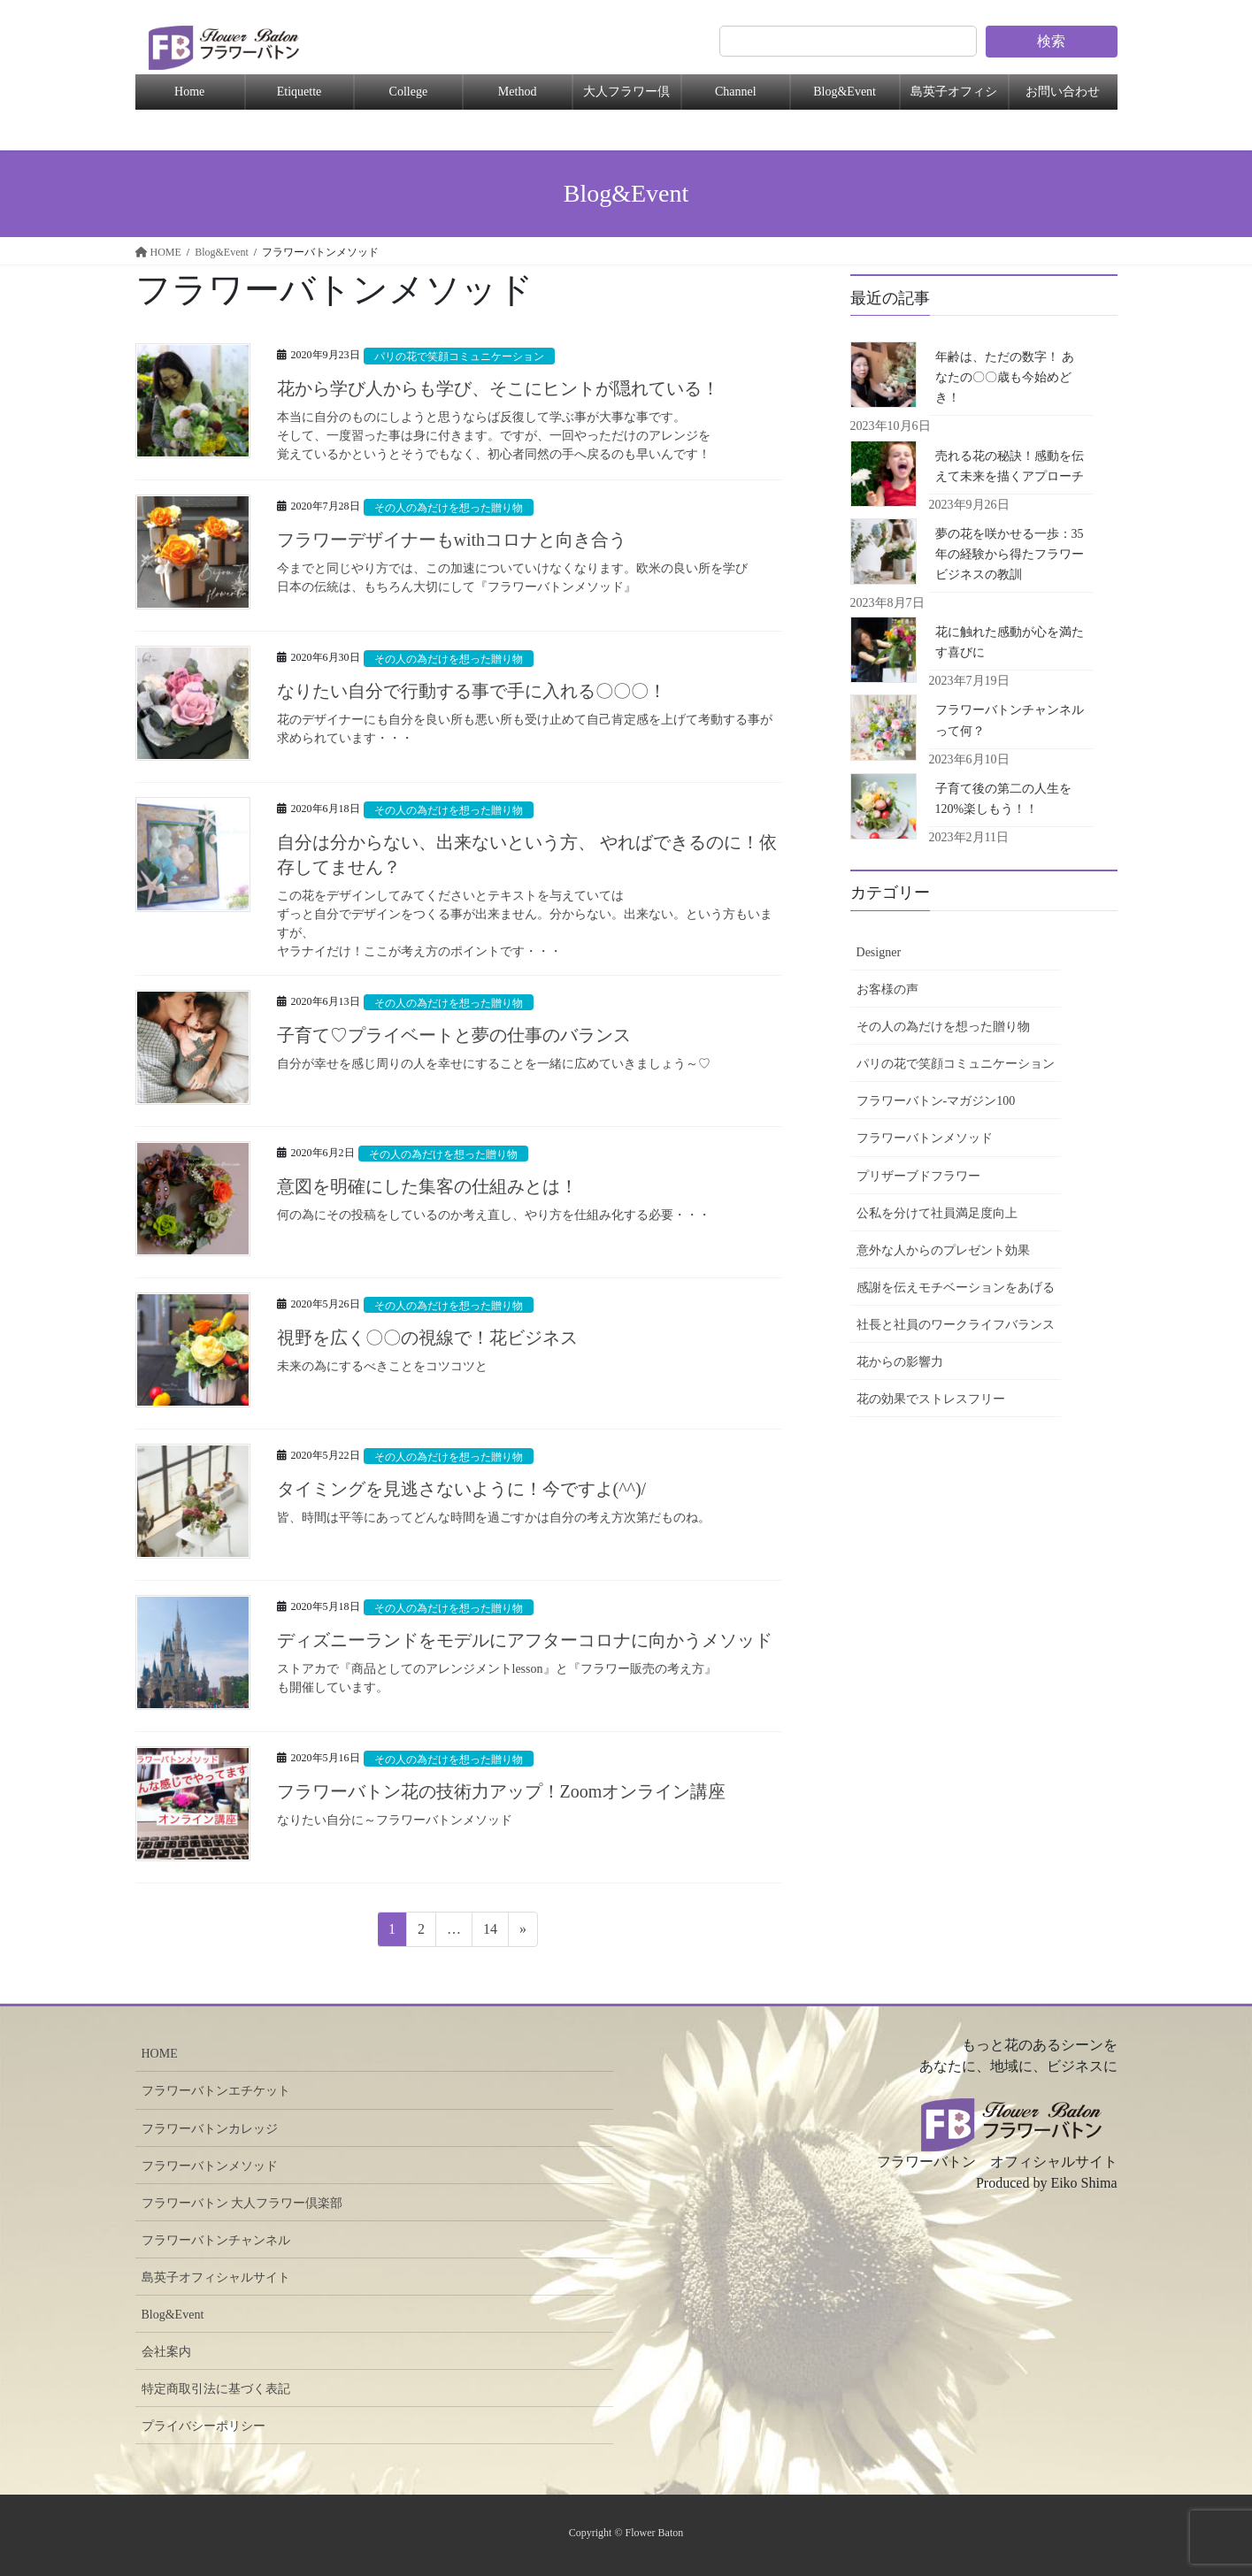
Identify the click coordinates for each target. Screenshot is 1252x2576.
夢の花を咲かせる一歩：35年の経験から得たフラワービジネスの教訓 (1009, 554)
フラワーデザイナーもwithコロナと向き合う (461, 539)
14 (489, 1932)
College (408, 91)
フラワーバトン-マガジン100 (936, 1101)
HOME (160, 2053)
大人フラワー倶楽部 (626, 97)
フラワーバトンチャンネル (216, 2240)
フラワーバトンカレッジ (210, 2128)
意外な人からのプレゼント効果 (943, 1250)
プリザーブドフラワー (918, 1176)
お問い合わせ (1062, 91)
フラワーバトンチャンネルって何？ (1009, 720)
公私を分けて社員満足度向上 (937, 1213)
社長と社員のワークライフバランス (955, 1324)
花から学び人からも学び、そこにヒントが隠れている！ (498, 388)
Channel (736, 91)
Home (189, 91)
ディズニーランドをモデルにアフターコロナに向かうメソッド (524, 1640)
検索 (1051, 41)
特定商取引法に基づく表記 (216, 2389)
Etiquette (299, 91)
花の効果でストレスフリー (930, 1399)
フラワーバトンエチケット (216, 2090)
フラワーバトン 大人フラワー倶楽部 (242, 2203)
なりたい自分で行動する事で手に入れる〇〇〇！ (471, 691)
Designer (879, 952)
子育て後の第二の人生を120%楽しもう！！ (1003, 799)
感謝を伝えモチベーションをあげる (955, 1287)
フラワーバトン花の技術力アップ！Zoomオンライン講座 (501, 1791)
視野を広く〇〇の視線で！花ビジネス (427, 1337)
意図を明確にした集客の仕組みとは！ (427, 1186)
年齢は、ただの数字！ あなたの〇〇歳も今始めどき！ (1005, 377)
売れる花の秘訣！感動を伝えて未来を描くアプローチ (1009, 466)
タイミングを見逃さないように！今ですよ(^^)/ (462, 1489)
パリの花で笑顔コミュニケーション (466, 356)
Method (517, 91)
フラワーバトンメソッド (924, 1138)
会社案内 (166, 2351)
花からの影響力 (899, 1361)
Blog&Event (844, 91)
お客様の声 (887, 989)
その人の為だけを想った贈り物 (454, 508)
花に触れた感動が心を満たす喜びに (1009, 642)
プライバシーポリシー (203, 2426)
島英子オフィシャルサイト (216, 2277)
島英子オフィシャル (953, 97)
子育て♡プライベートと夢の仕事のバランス (454, 1035)
